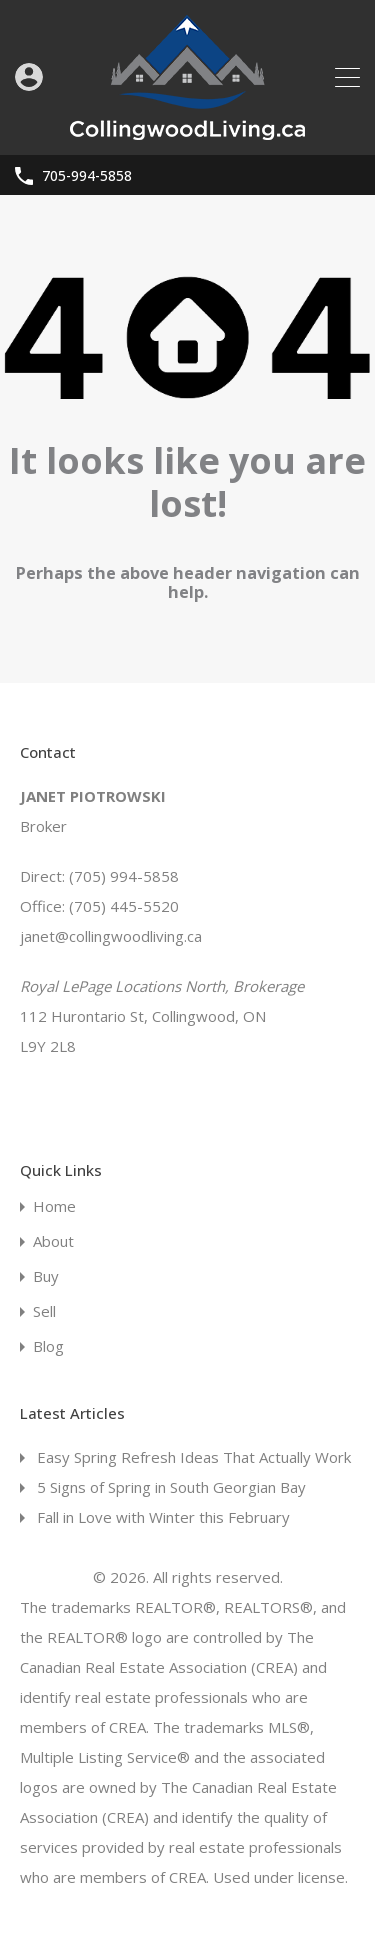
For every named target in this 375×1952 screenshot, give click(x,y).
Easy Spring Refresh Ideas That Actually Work (194, 1457)
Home (54, 1206)
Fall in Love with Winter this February (163, 1517)
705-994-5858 (87, 176)
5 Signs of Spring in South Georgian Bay (171, 1487)
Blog (48, 1346)
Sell (44, 1311)
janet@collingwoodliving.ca (111, 936)
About (53, 1241)
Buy (46, 1276)
